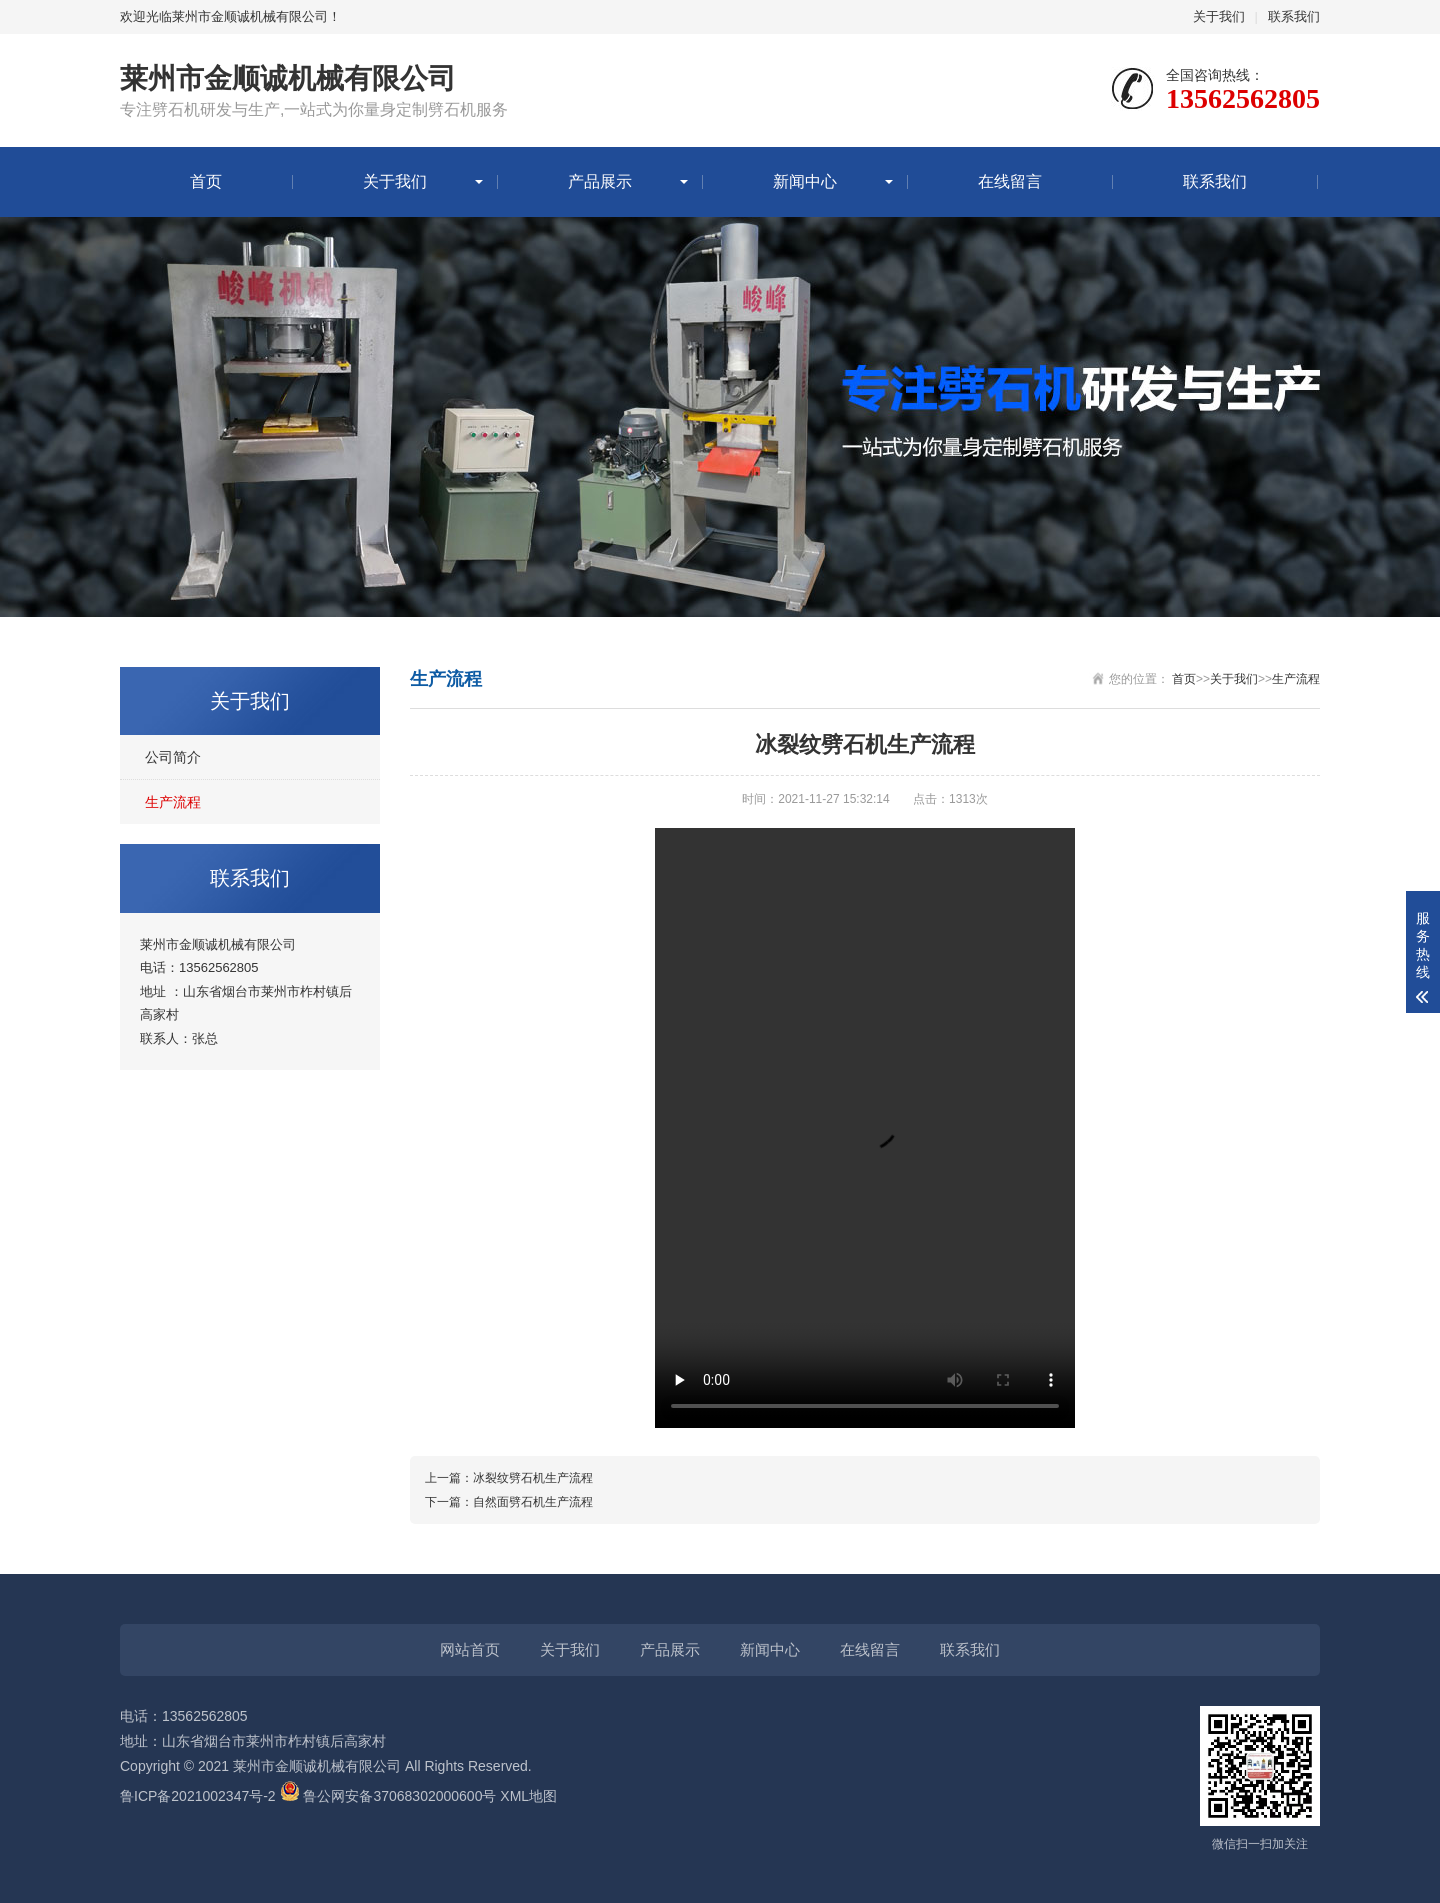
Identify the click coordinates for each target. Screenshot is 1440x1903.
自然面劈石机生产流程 (533, 1502)
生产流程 (173, 802)
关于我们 (1219, 16)
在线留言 (1010, 181)
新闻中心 (805, 181)
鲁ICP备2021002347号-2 (198, 1796)
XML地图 (528, 1796)
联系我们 (1294, 16)
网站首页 (470, 1649)
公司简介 (173, 757)
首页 (206, 181)
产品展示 (600, 181)
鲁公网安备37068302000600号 (390, 1796)
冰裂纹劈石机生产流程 (533, 1478)
